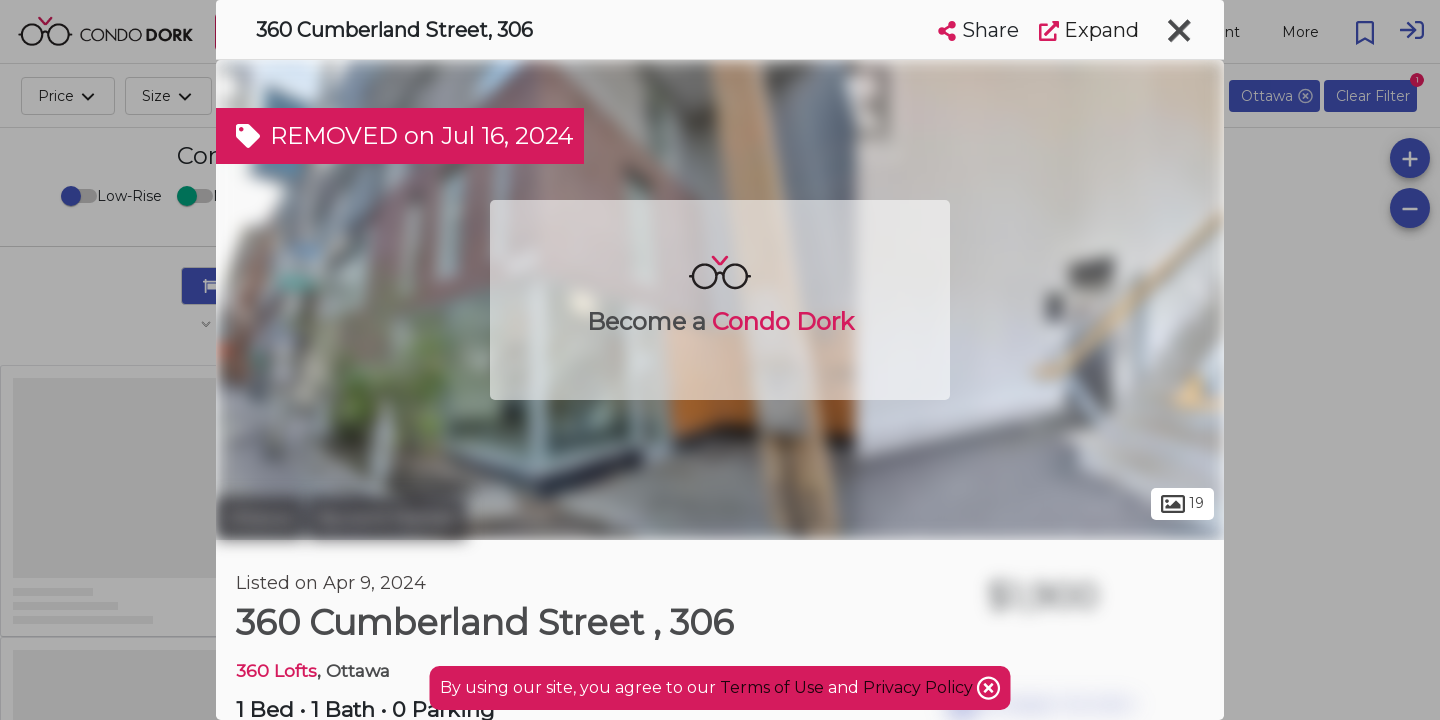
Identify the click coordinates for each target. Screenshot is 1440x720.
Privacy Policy (920, 687)
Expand (1089, 30)
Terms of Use (772, 687)
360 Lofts (276, 670)
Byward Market (387, 518)
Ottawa (259, 518)
